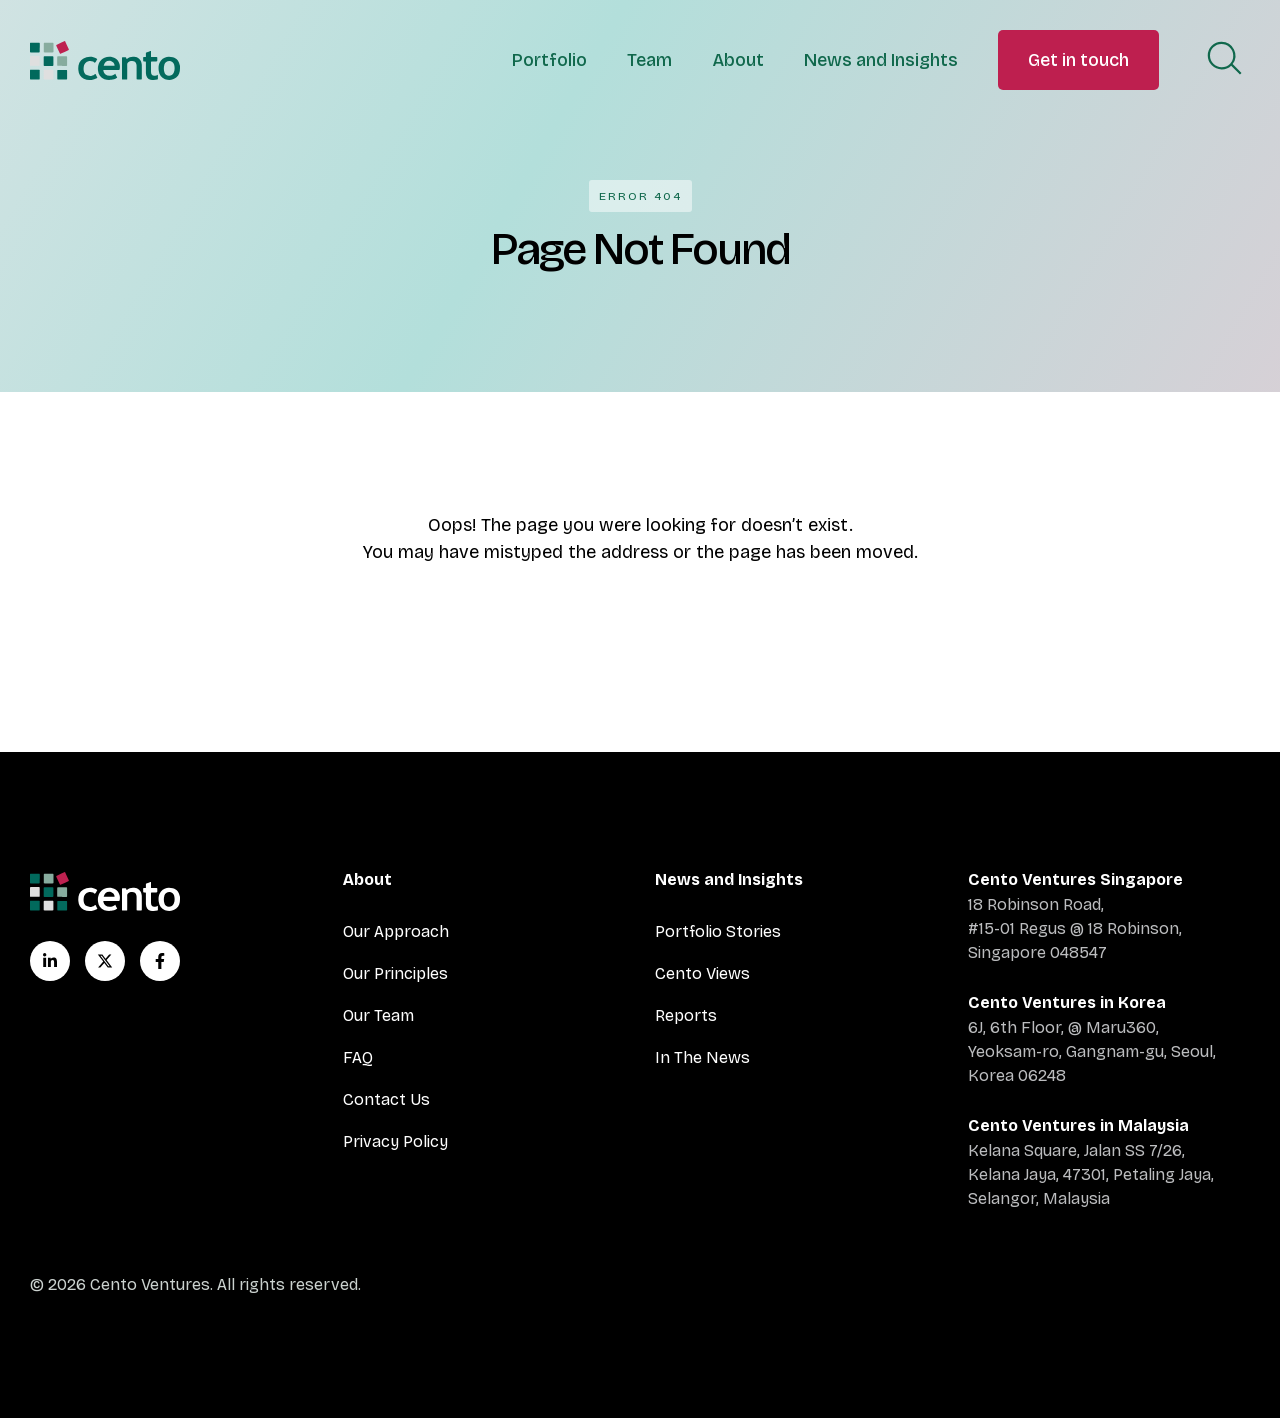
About (738, 60)
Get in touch (1078, 60)
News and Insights (881, 60)
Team (649, 60)
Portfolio (549, 60)
